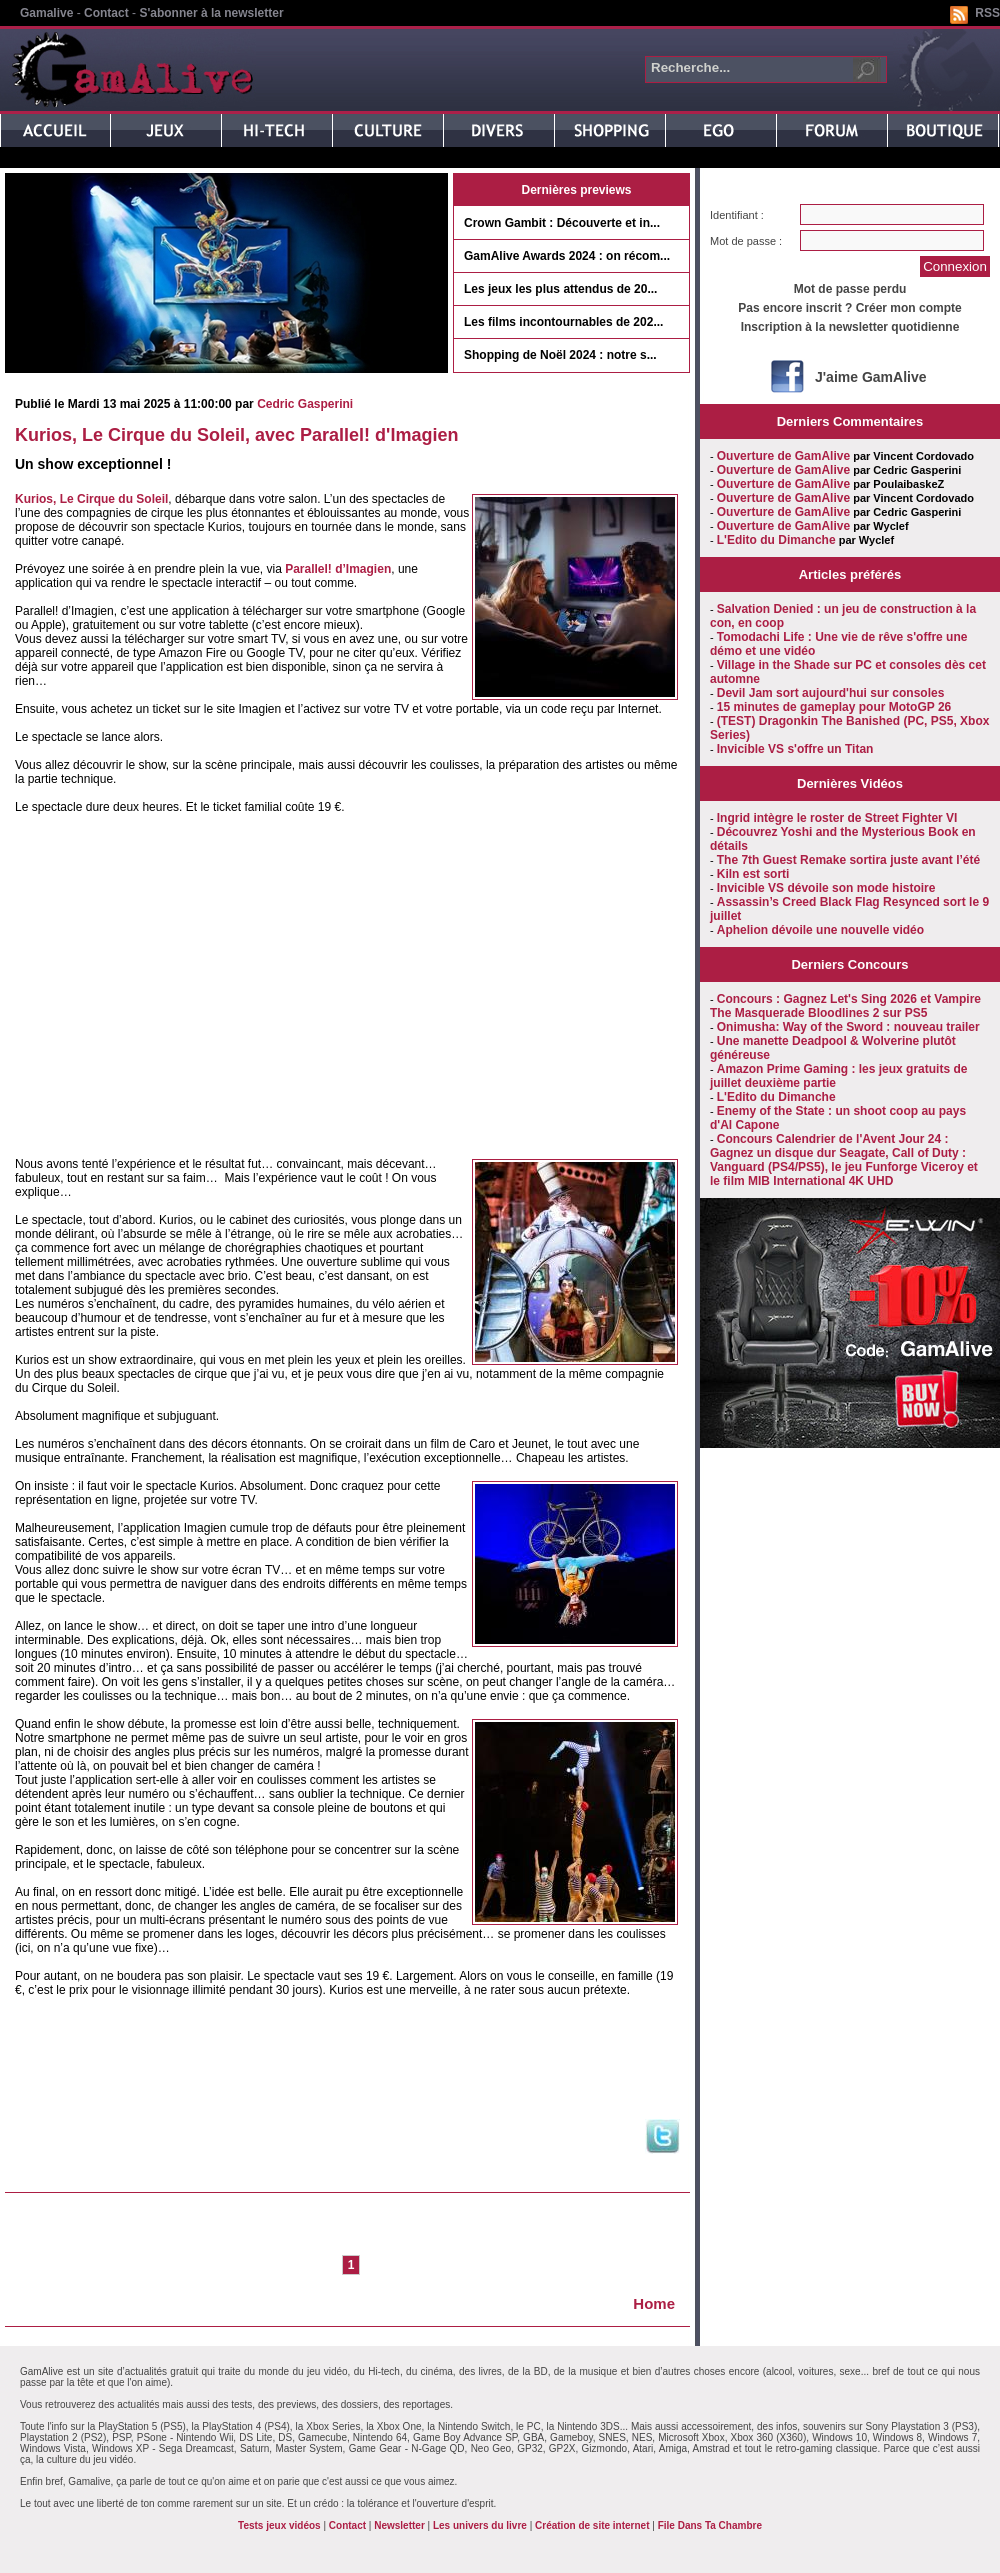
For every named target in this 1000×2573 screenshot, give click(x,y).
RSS (987, 13)
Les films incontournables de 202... (563, 322)
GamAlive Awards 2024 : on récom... (567, 256)
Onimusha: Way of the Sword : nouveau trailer (848, 1027)
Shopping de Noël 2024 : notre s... (560, 355)
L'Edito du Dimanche (776, 540)
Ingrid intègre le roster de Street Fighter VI (837, 818)
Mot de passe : (746, 241)
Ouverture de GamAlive (783, 456)
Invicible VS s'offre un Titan (795, 749)
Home (654, 2303)
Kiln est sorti (753, 874)
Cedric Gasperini (305, 404)
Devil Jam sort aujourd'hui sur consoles (831, 693)
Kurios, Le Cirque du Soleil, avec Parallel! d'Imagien (236, 435)
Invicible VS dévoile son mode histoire (826, 888)
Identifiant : (737, 215)
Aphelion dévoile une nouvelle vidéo (820, 930)
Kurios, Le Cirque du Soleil (91, 499)
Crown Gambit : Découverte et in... (562, 223)
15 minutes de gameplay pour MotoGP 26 (834, 707)
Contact (106, 13)
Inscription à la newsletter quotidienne (850, 327)
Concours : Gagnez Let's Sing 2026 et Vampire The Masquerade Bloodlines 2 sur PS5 (845, 1006)
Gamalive (46, 13)
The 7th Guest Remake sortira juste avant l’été (848, 860)
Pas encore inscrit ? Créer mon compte (849, 308)
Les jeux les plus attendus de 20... (560, 289)
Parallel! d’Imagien (338, 569)
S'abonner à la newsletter (211, 13)
